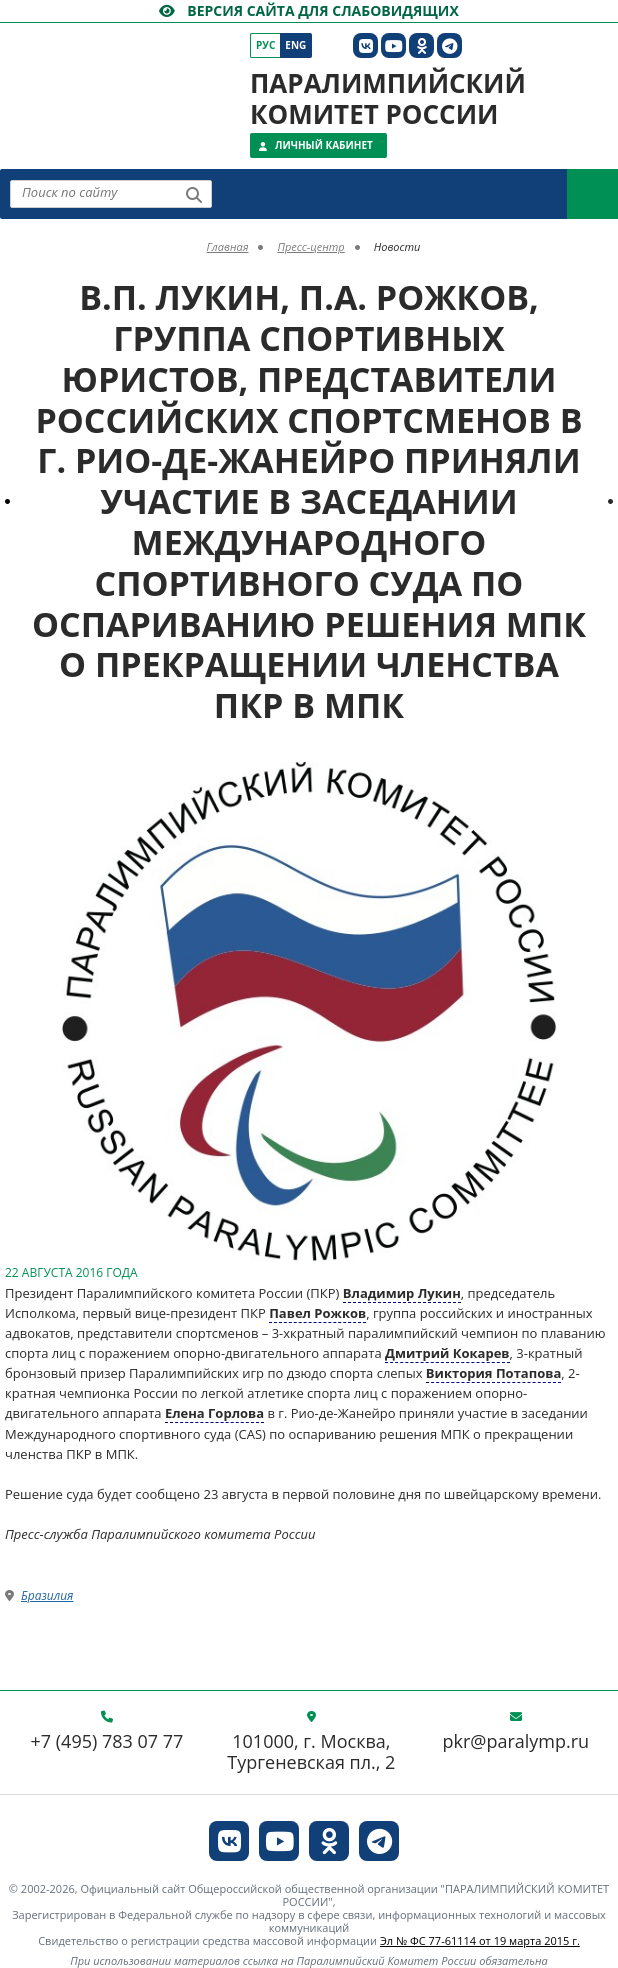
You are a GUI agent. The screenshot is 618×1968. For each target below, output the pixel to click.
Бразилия (47, 1595)
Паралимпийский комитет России (388, 98)
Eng (295, 45)
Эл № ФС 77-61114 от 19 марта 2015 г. (480, 1940)
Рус (265, 45)
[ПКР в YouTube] (393, 45)
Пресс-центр (310, 246)
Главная (228, 246)
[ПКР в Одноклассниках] (421, 45)
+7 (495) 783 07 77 (107, 1742)
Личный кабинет (324, 145)
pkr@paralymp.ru (515, 1742)
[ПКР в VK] (365, 45)
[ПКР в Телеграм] (449, 45)
